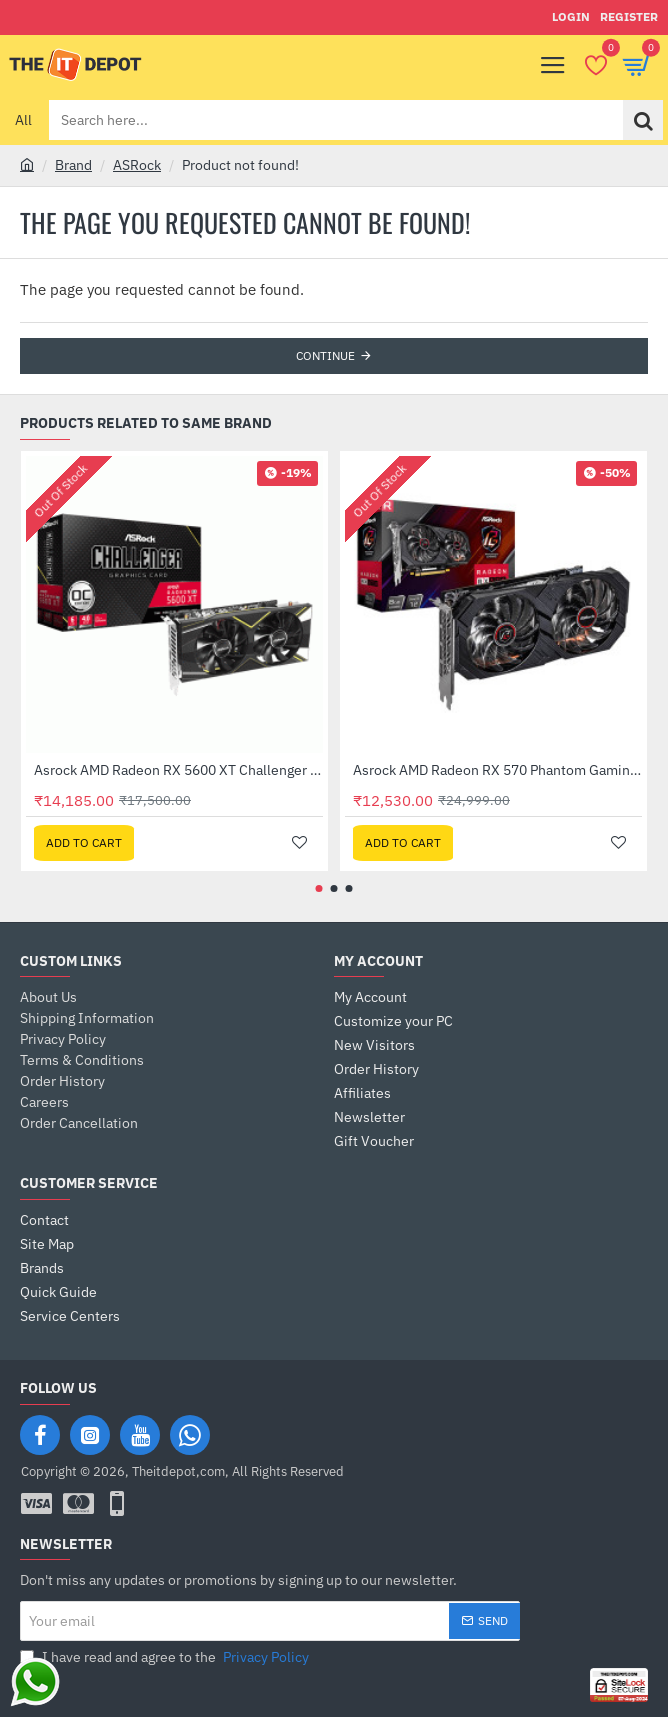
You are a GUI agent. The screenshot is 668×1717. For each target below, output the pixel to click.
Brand (73, 165)
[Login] (571, 17)
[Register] (629, 17)
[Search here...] (643, 120)
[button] (84, 843)
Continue (325, 355)
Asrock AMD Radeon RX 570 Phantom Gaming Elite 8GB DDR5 (497, 770)
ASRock (137, 165)
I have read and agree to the (166, 1657)
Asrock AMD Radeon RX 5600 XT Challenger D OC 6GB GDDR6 (178, 770)
